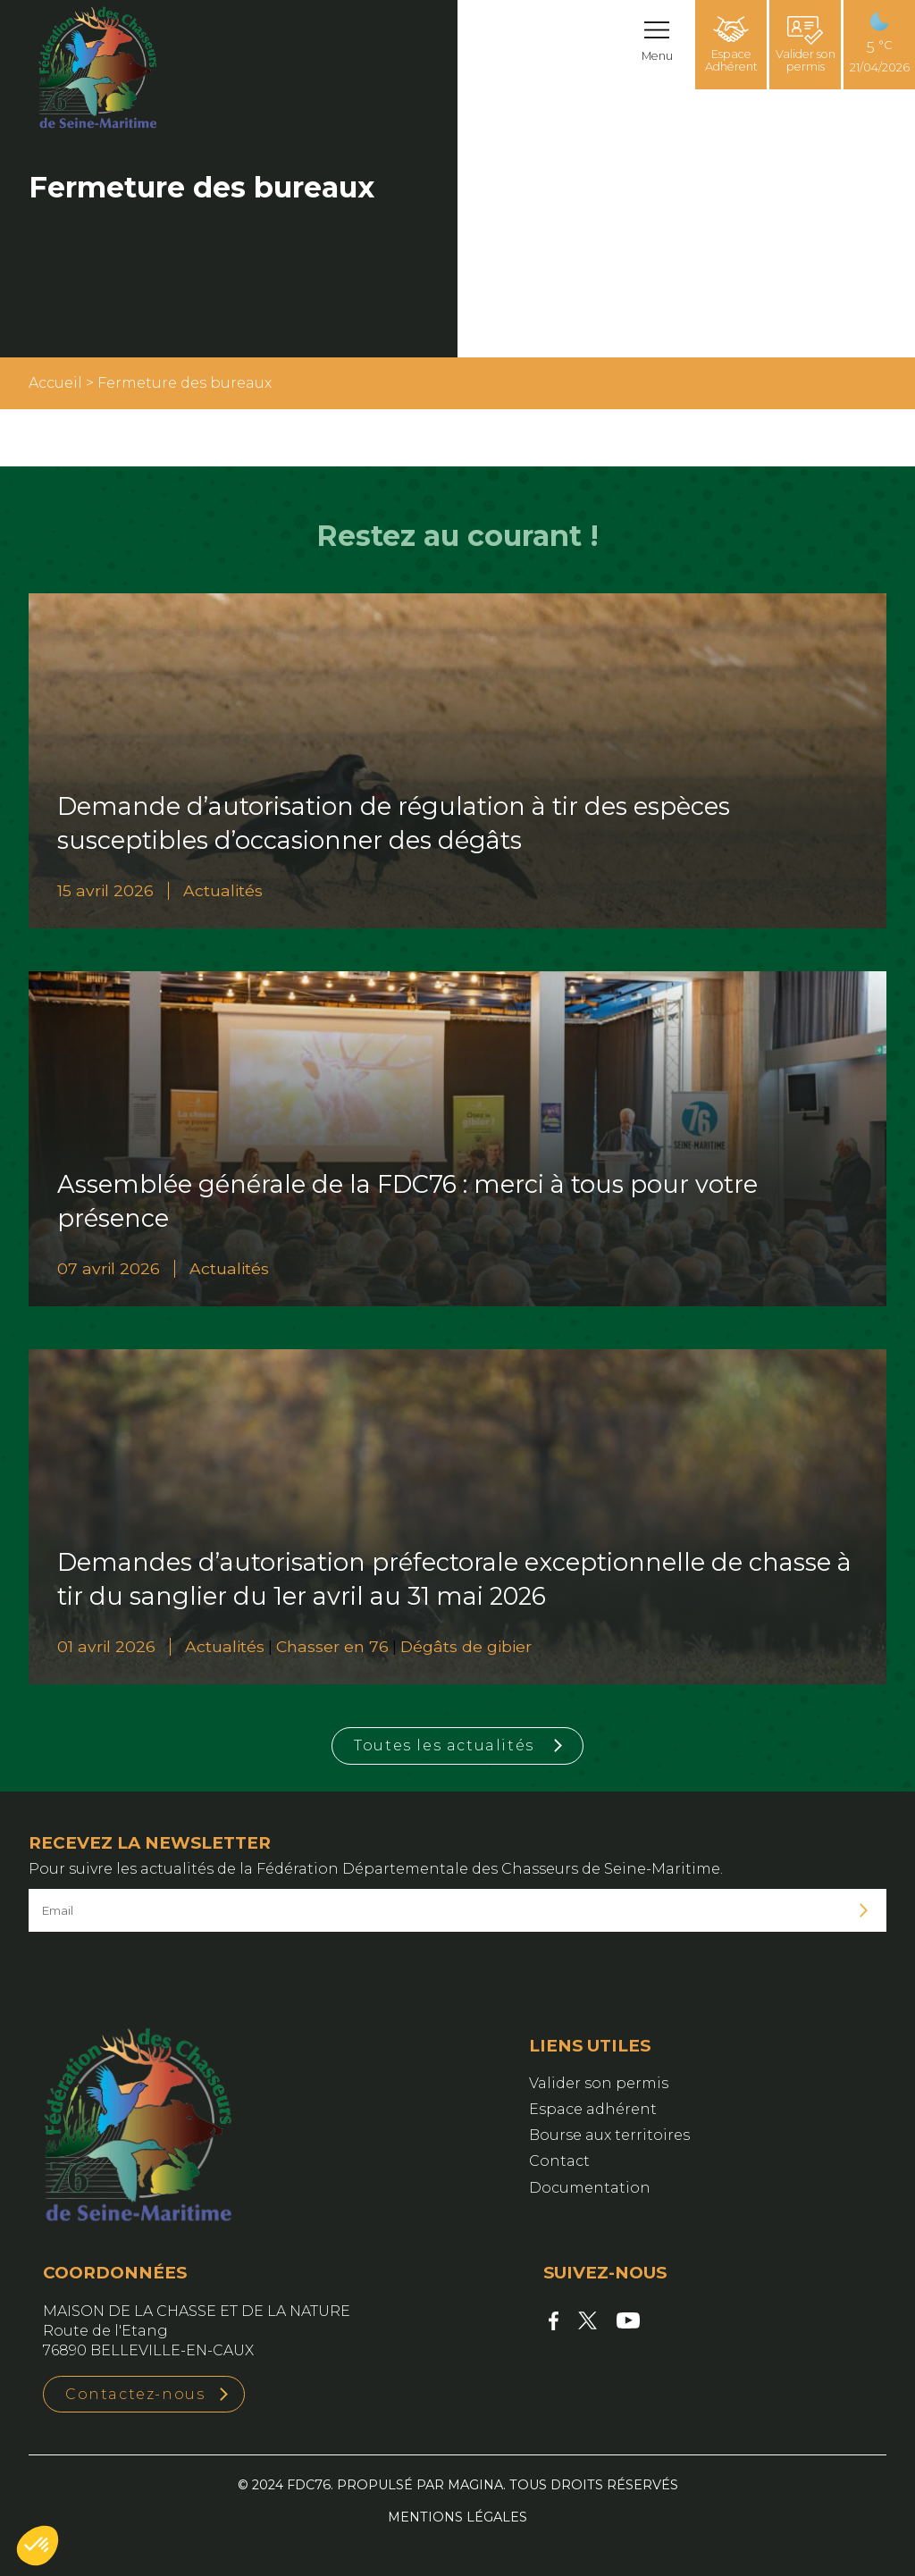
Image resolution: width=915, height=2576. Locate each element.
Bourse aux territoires (609, 2135)
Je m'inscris (864, 1911)
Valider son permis (805, 44)
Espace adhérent (593, 2109)
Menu (657, 56)
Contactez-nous (135, 2394)
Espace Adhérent (731, 44)
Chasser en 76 (332, 1646)
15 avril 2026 (105, 890)
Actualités (223, 890)
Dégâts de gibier (466, 1646)
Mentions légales (457, 2517)
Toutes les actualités (444, 1745)
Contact (559, 2160)
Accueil (55, 382)
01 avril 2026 (106, 1646)
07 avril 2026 (108, 1268)
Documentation (590, 2187)
